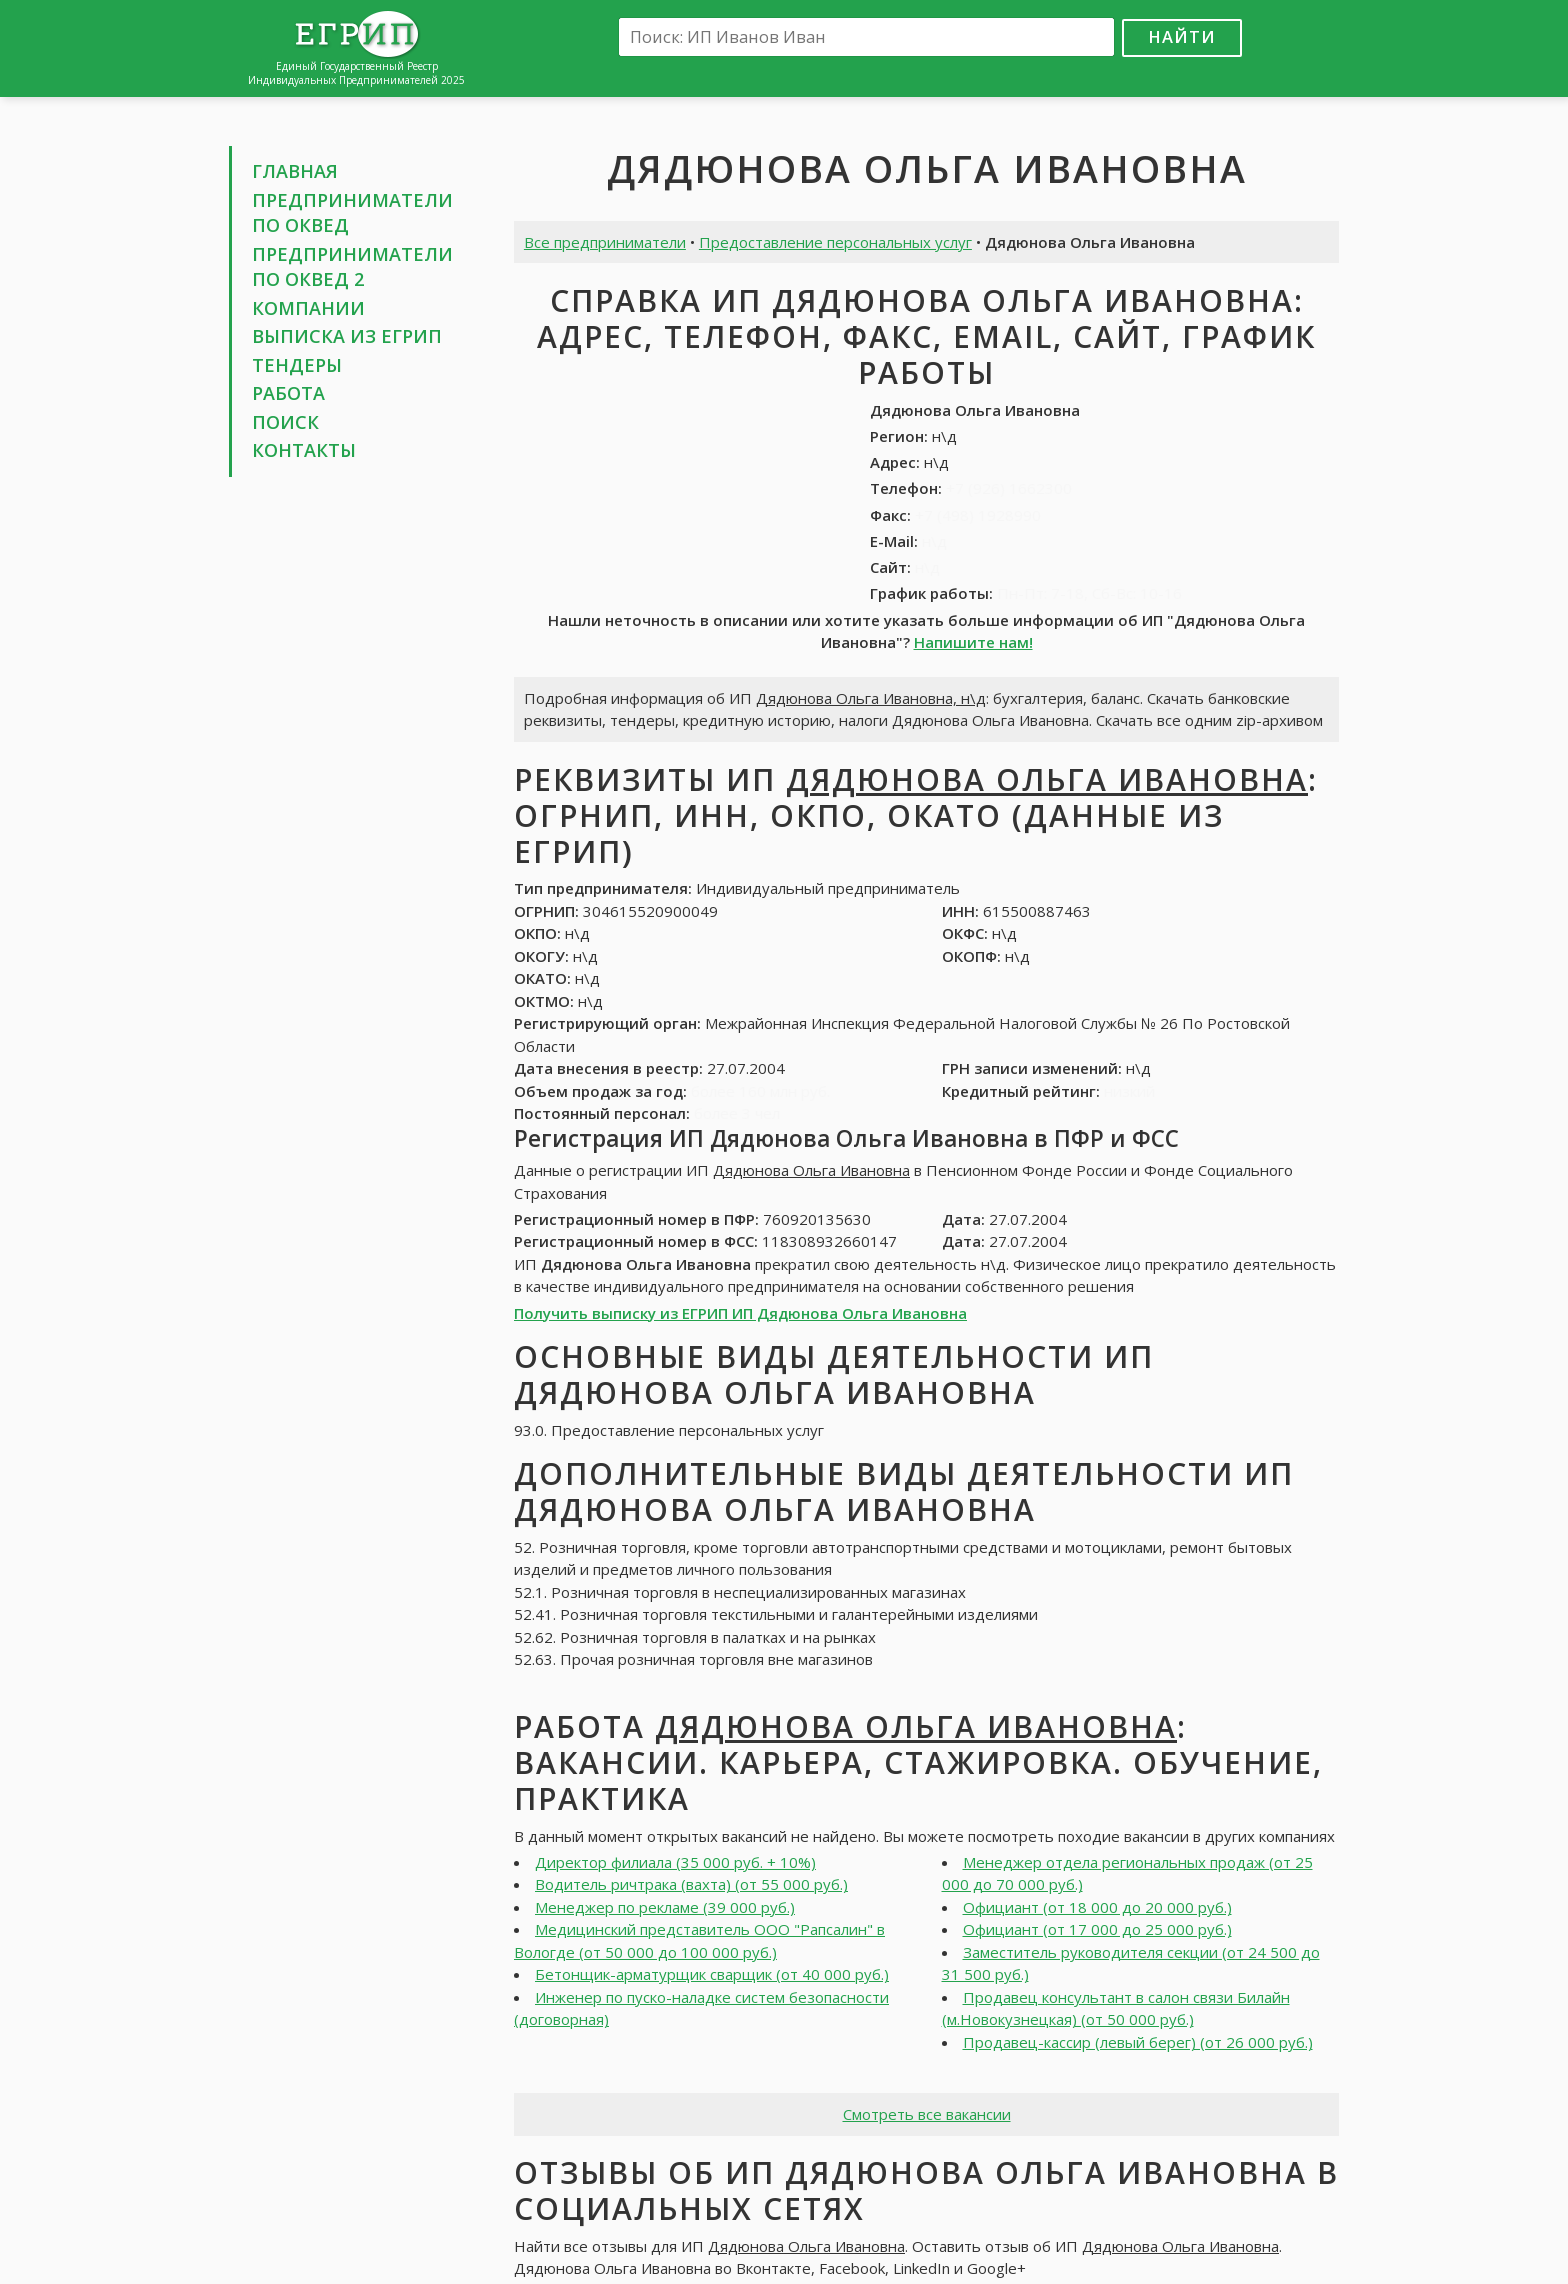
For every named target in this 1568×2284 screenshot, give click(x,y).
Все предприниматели (605, 242)
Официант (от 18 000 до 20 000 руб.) (1097, 1907)
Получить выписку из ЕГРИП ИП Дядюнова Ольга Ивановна (740, 1313)
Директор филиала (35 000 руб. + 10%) (675, 1862)
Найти (1182, 36)
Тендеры (297, 365)
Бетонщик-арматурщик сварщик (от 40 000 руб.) (712, 1974)
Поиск (285, 422)
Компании (308, 308)
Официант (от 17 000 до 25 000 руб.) (1097, 1929)
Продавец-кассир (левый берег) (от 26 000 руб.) (1138, 2042)
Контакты (304, 450)
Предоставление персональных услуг (835, 242)
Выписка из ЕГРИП (347, 336)
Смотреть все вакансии (927, 2114)
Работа (288, 393)
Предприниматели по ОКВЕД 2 (352, 267)
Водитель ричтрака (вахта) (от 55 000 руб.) (691, 1884)
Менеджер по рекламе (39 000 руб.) (665, 1907)
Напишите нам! (973, 642)
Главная (295, 171)
